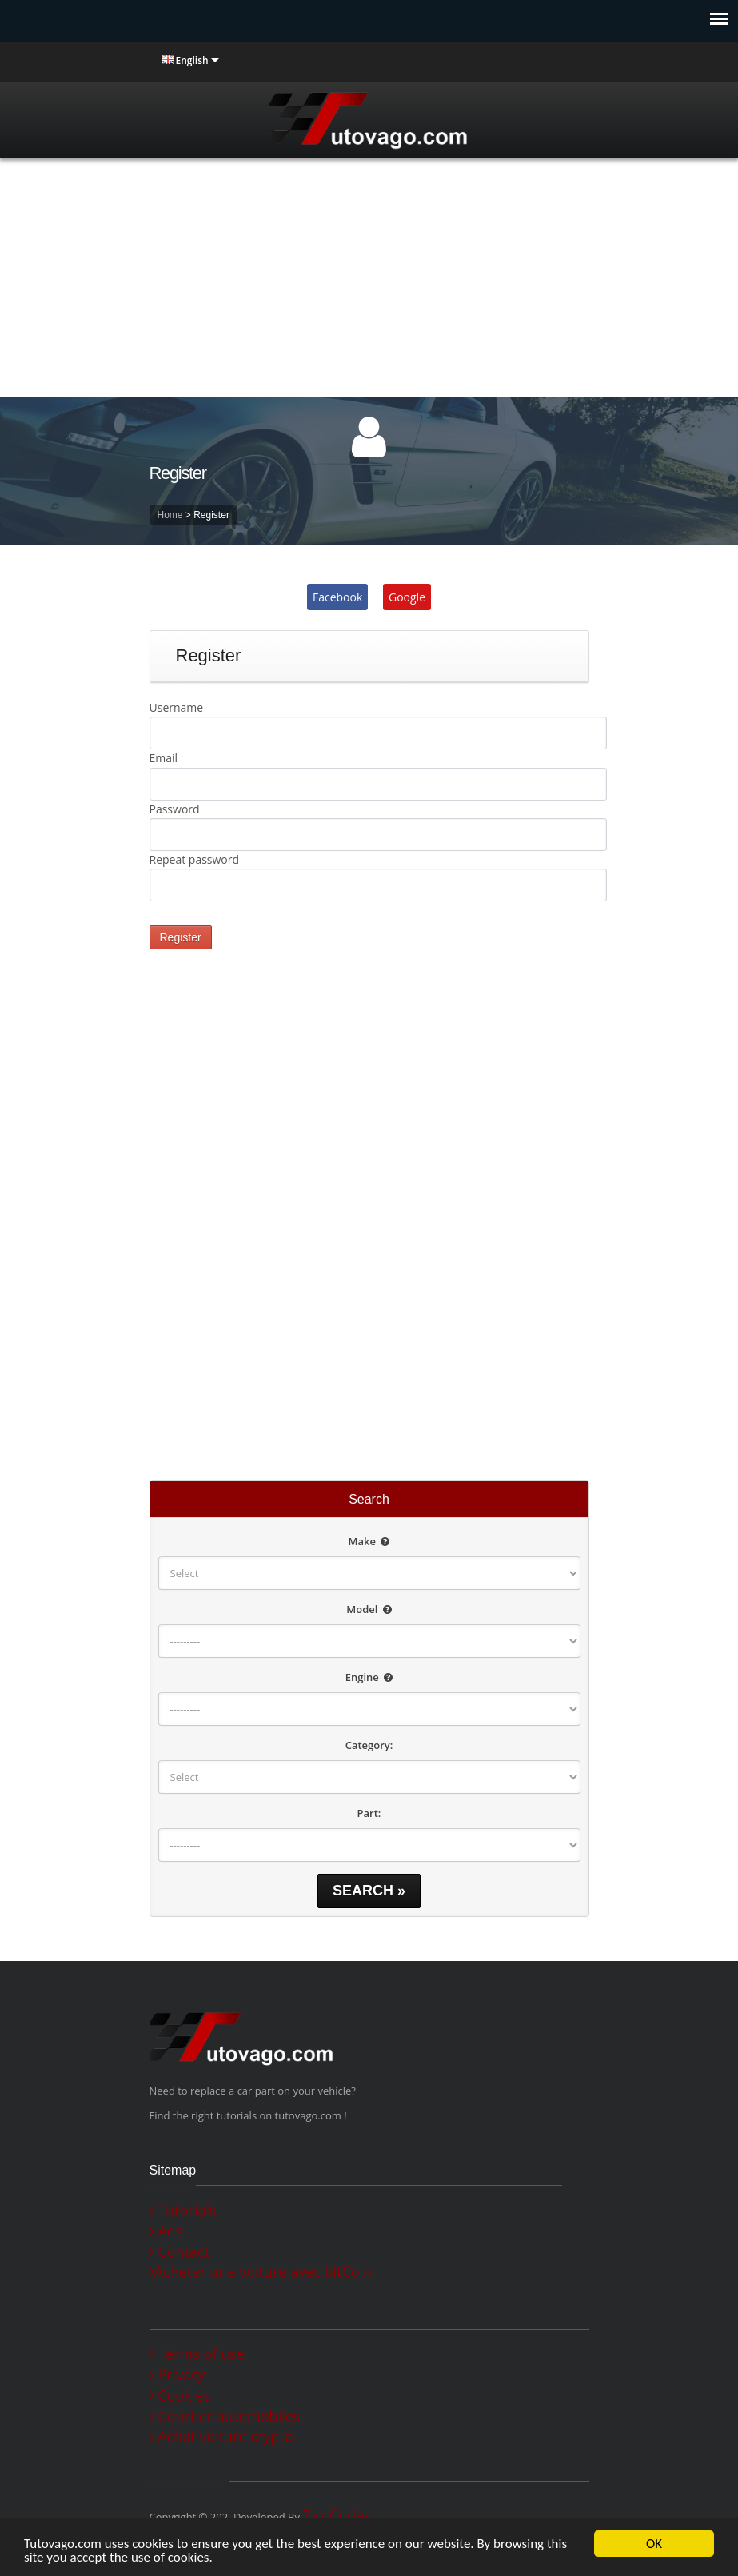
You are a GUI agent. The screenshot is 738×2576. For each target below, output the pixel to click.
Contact (179, 2251)
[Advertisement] (369, 277)
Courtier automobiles (225, 2416)
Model (369, 1609)
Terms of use (197, 2354)
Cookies (180, 2395)
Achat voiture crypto (221, 2436)
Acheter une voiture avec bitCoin (261, 2271)
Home (170, 515)
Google (407, 597)
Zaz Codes (336, 2515)
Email (164, 757)
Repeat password (195, 859)
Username (177, 707)
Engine (369, 1677)
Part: (369, 1813)
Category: (369, 1745)
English (192, 60)
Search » (369, 1891)
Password (175, 809)
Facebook (337, 597)
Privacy (177, 2374)
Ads (166, 2231)
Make (369, 1541)
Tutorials (183, 2210)
